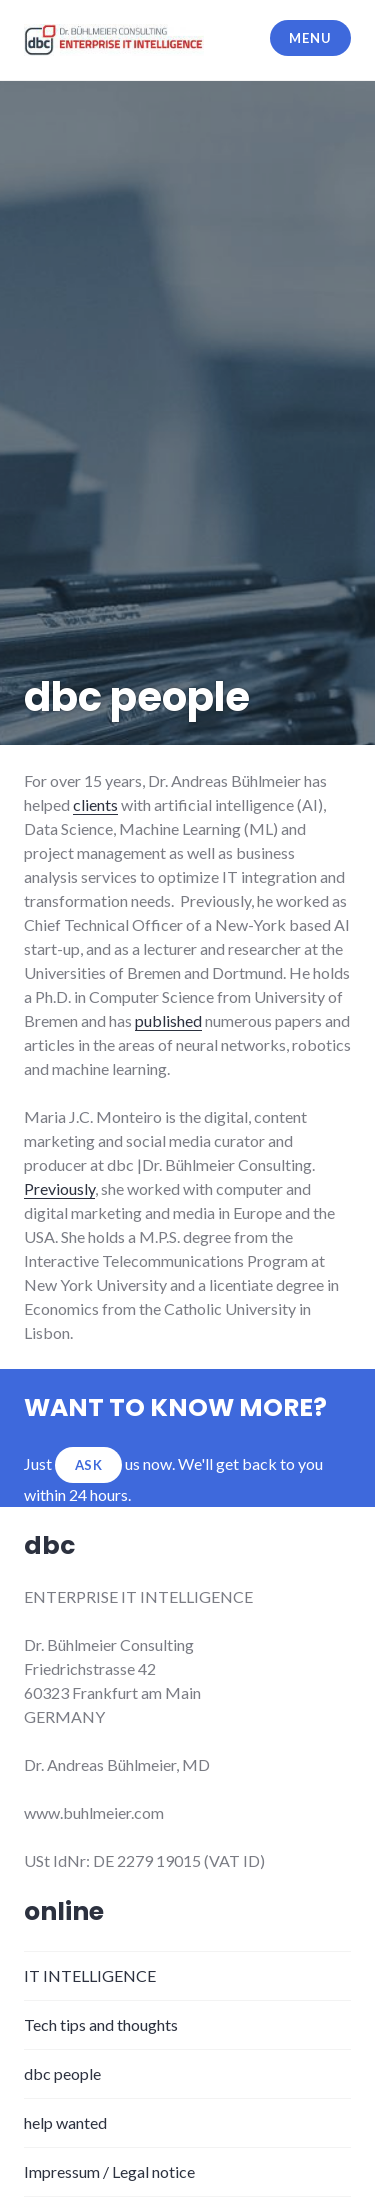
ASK (89, 1465)
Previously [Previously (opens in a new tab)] (59, 1188)
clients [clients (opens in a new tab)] (95, 804)
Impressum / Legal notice (109, 2171)
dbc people (62, 2073)
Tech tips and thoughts (101, 2024)
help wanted (65, 2122)
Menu (310, 38)
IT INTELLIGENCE (90, 1975)
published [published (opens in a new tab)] (168, 1020)
